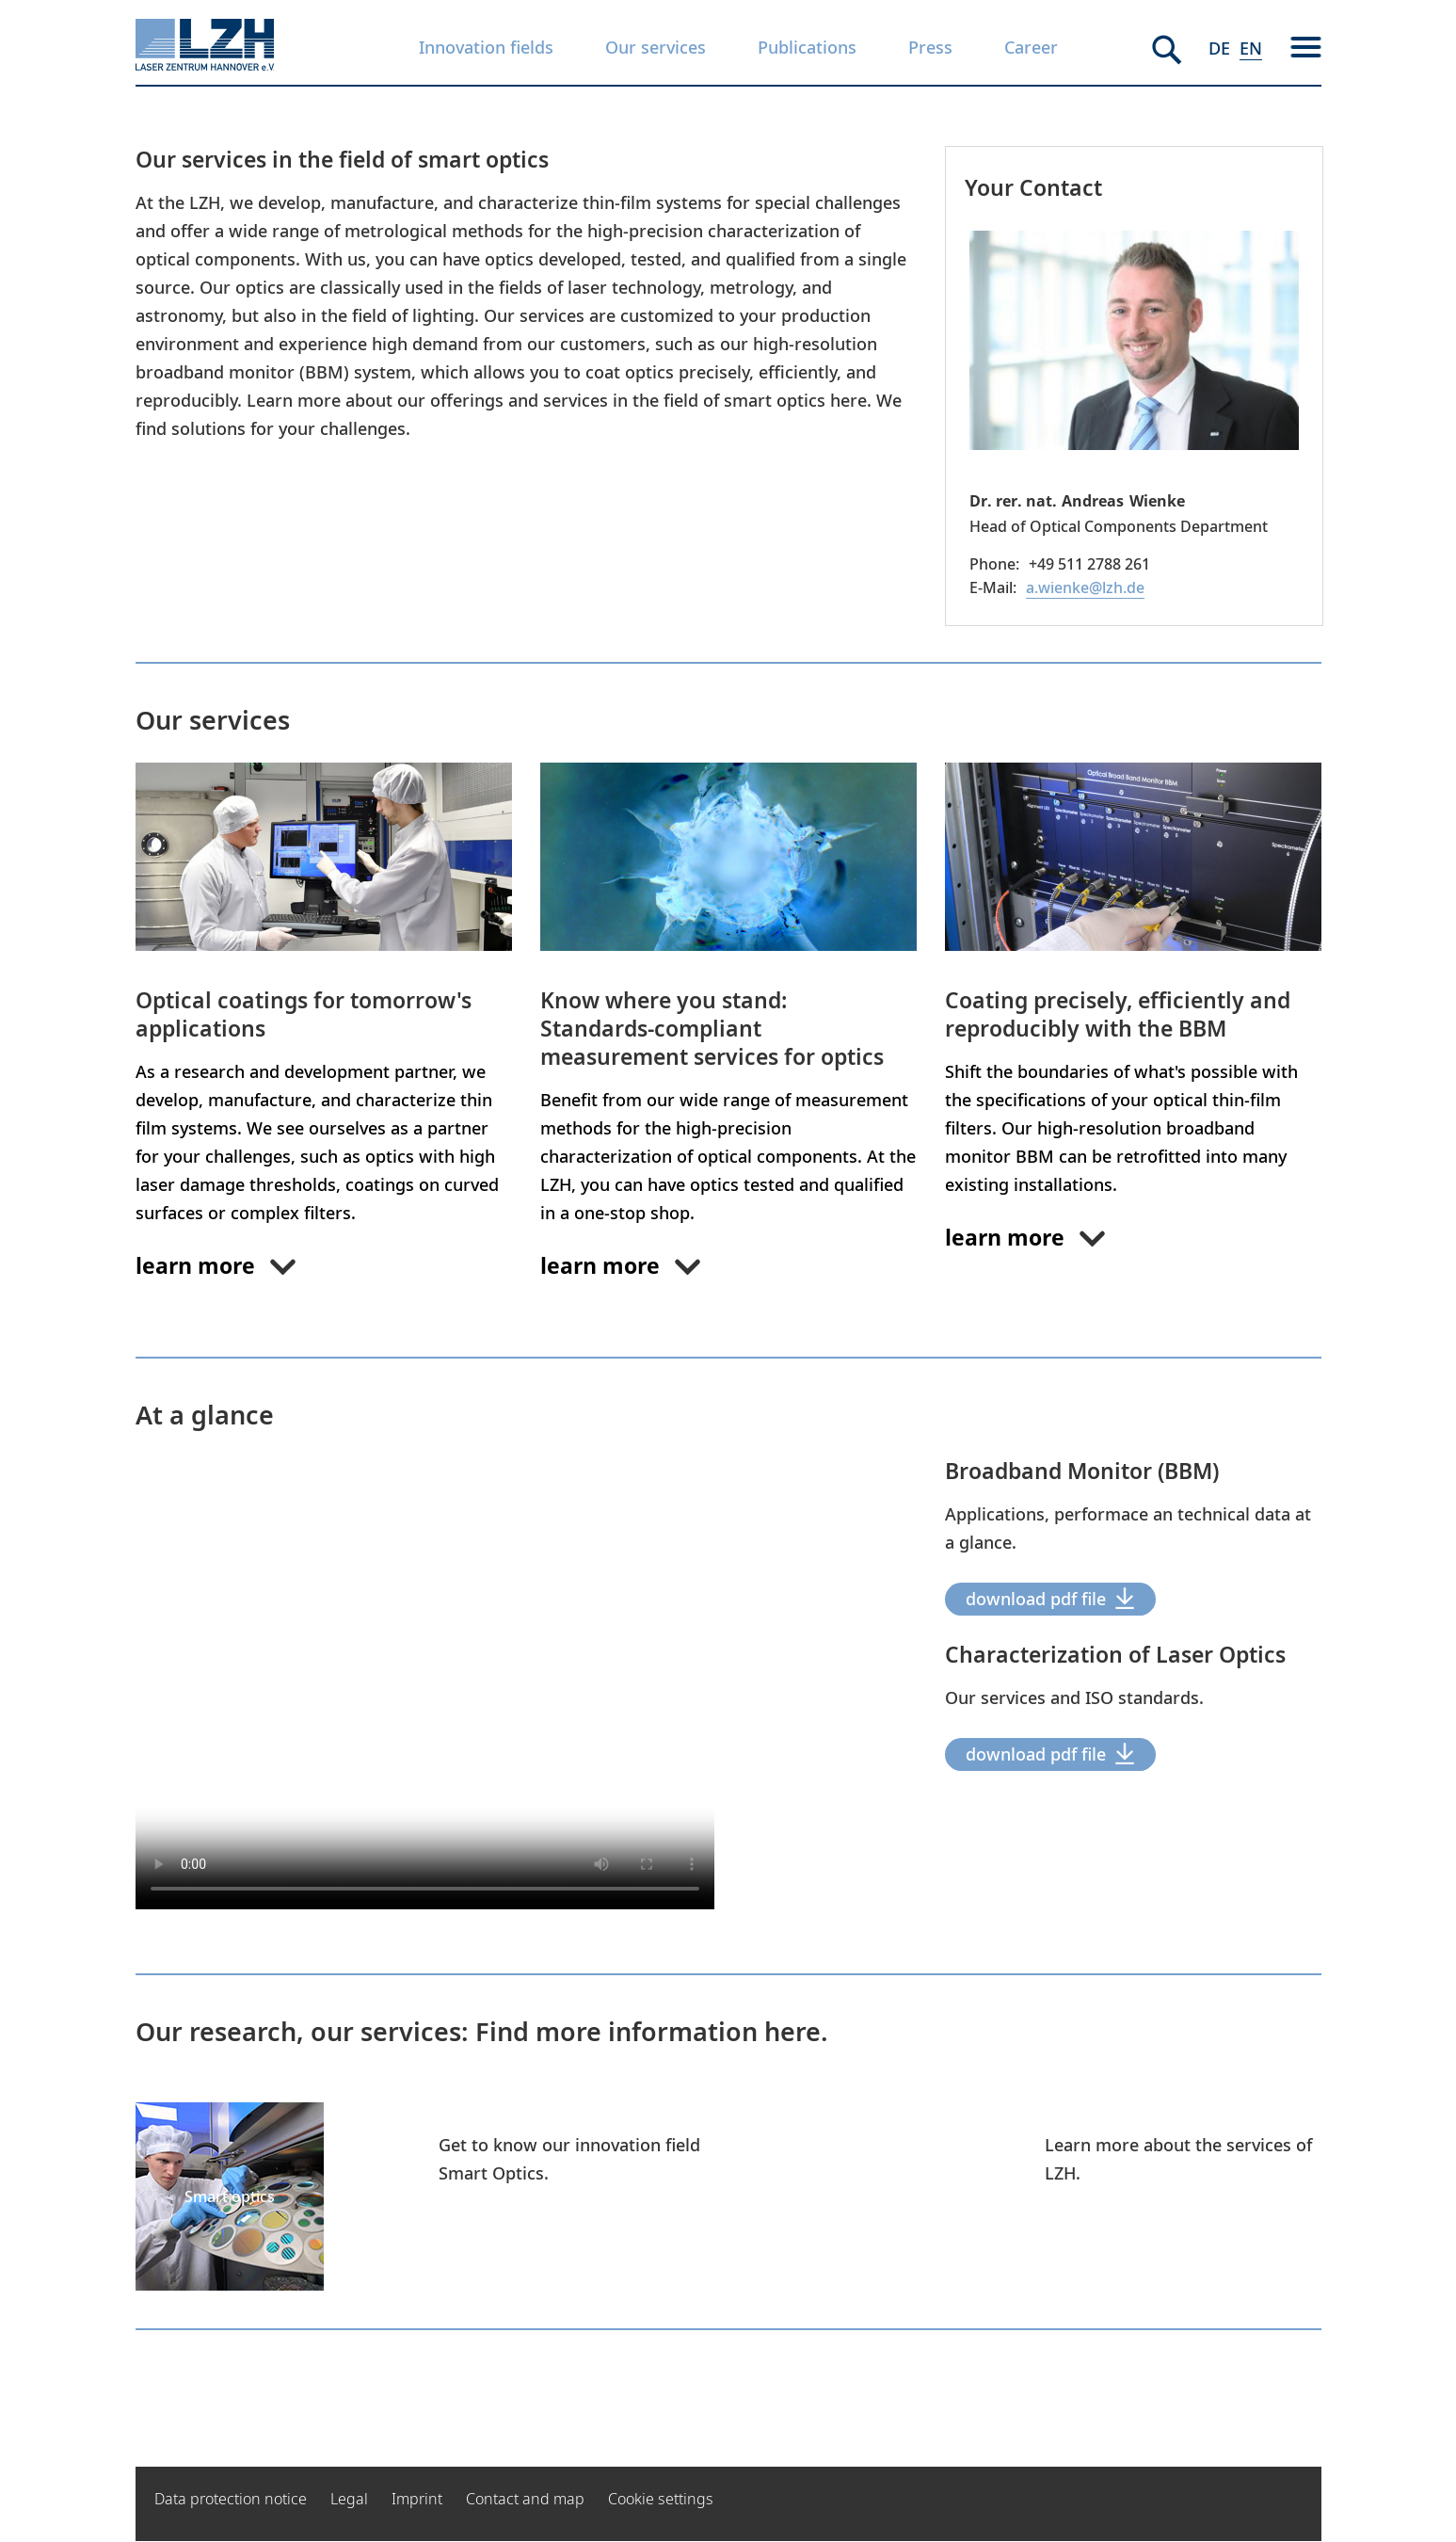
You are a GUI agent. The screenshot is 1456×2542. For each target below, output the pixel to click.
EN (1251, 48)
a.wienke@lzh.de (1085, 587)
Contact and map (525, 2498)
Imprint (417, 2498)
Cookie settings (660, 2498)
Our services (655, 47)
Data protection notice (230, 2498)
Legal (349, 2498)
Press (930, 47)
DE (1219, 48)
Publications (807, 47)
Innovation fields (486, 47)
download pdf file (1036, 1598)
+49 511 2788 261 (1089, 564)
